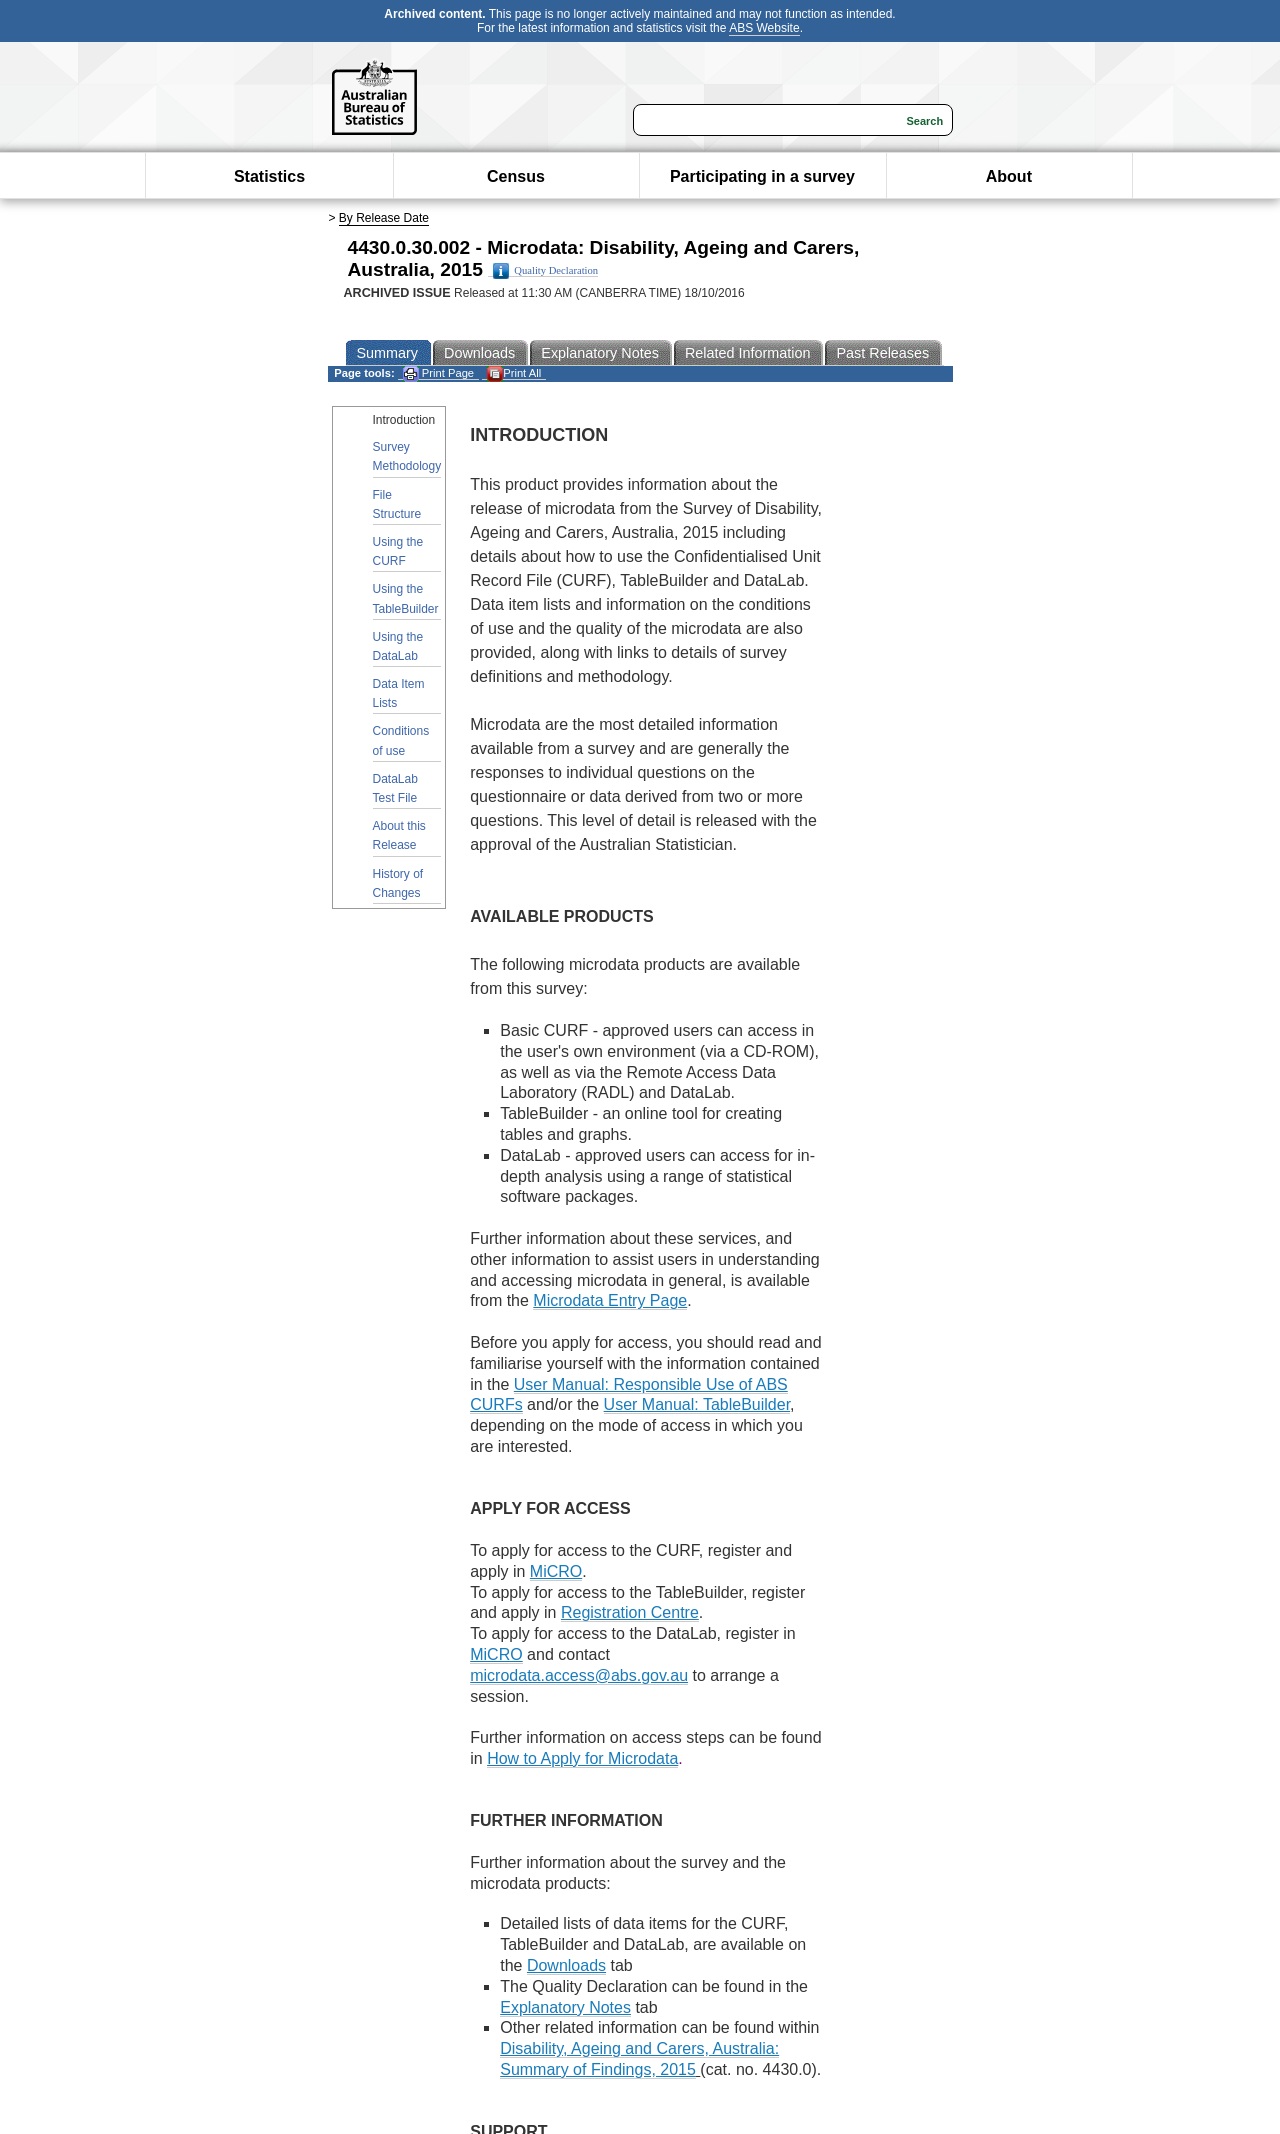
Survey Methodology (407, 456)
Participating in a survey (762, 176)
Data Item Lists (399, 693)
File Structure (397, 504)
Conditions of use (401, 740)
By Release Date (384, 218)
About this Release (399, 835)
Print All (514, 373)
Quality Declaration (545, 271)
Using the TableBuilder (406, 598)
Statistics (269, 176)
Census (516, 176)
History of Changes (398, 883)
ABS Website (764, 28)
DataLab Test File (395, 788)
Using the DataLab (398, 646)
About (1009, 176)
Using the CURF (398, 551)
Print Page (438, 373)
